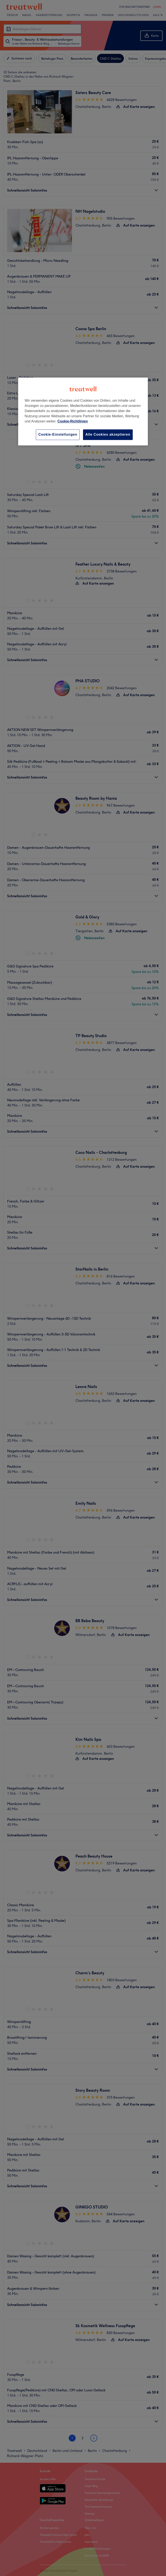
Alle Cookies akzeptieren (107, 435)
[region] (83, 411)
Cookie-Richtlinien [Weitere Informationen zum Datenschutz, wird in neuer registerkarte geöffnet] (72, 421)
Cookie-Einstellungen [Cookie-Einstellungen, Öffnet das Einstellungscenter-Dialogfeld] (57, 435)
